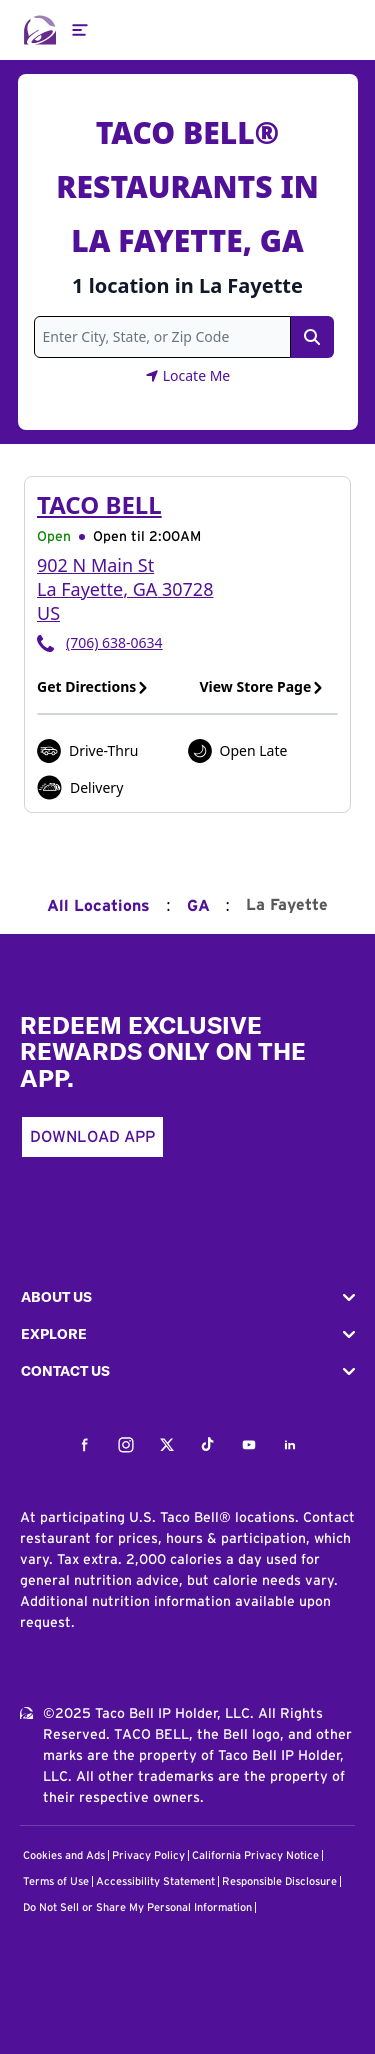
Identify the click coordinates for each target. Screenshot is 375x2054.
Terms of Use (56, 1881)
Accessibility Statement (155, 1881)
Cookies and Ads (64, 1855)
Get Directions (93, 686)
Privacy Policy (148, 1855)
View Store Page (262, 686)
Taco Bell (99, 504)
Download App (92, 1137)
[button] (187, 1297)
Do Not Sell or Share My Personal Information (137, 1907)
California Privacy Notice (255, 1855)
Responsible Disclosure (279, 1881)
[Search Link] (312, 337)
